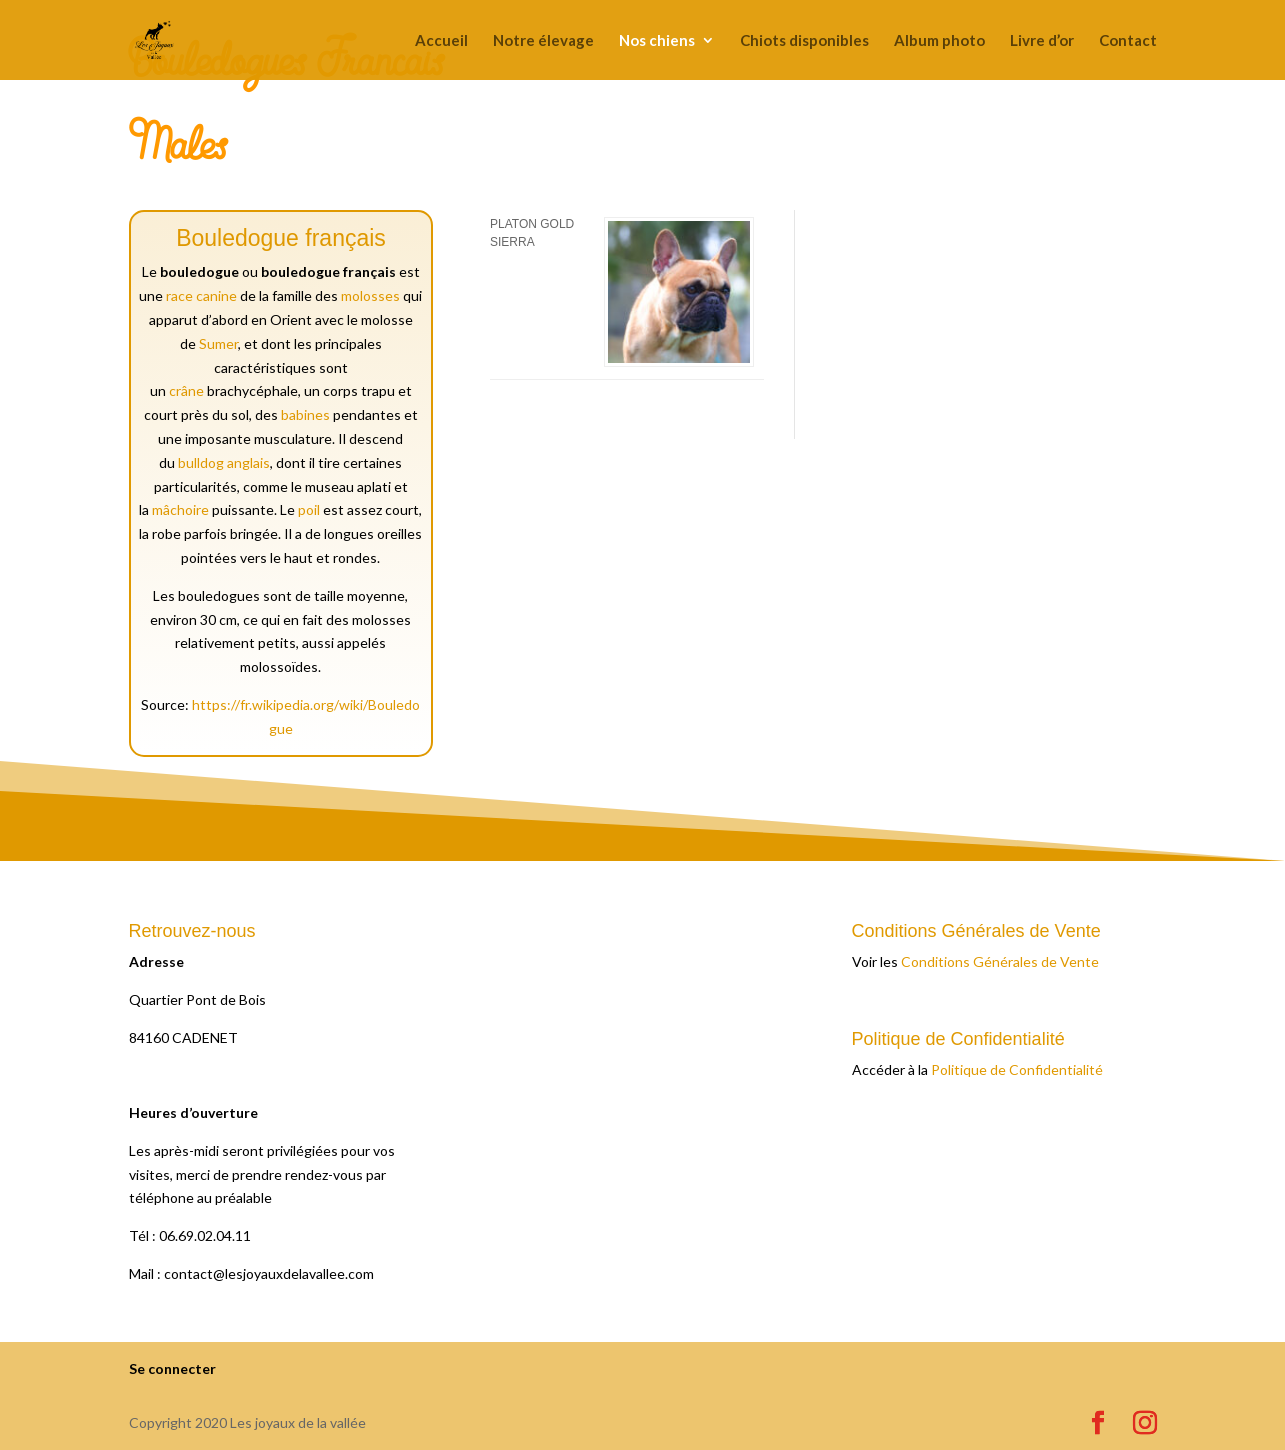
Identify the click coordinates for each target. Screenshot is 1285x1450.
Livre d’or (1042, 41)
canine (216, 295)
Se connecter (172, 1368)
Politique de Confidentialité (1017, 1069)
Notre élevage (543, 41)
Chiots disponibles (804, 41)
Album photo (939, 41)
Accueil (441, 41)
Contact (1128, 41)
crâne (186, 390)
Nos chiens (657, 41)
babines (305, 414)
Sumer (218, 343)
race (179, 295)
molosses (370, 295)
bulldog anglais (224, 462)
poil (309, 509)
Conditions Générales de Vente (1000, 961)
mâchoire (180, 509)
